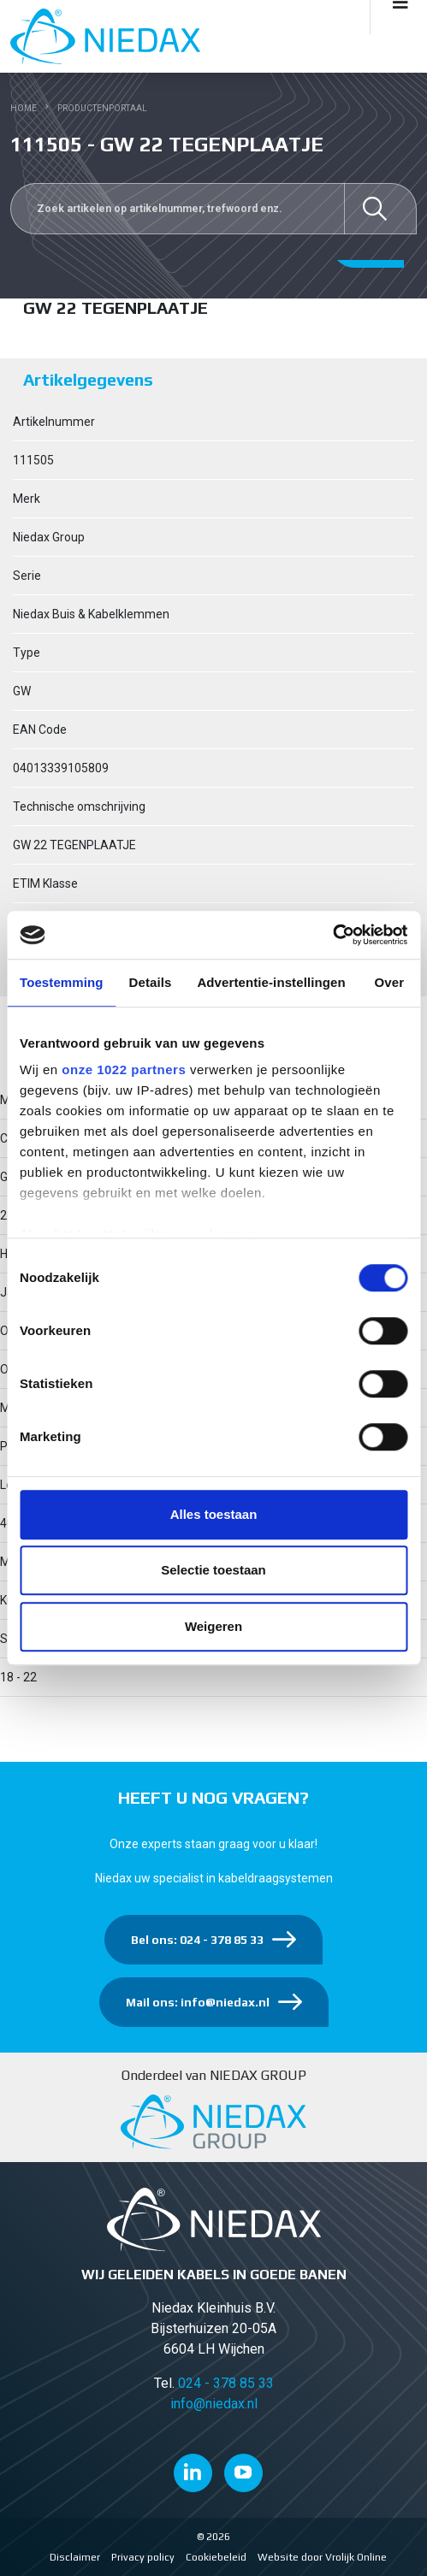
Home (23, 108)
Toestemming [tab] (62, 982)
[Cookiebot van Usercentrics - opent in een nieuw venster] (332, 935)
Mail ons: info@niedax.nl (198, 2002)
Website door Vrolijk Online (322, 2557)
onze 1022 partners (124, 1069)
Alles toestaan (214, 1514)
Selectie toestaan (213, 1570)
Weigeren (213, 1626)
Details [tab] (150, 982)
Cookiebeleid (216, 2557)
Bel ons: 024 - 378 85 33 (197, 1940)
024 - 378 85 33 (226, 2383)
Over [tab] (390, 982)
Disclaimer (75, 2557)
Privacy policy (143, 2557)
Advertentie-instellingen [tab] (271, 982)
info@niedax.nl (214, 2404)
